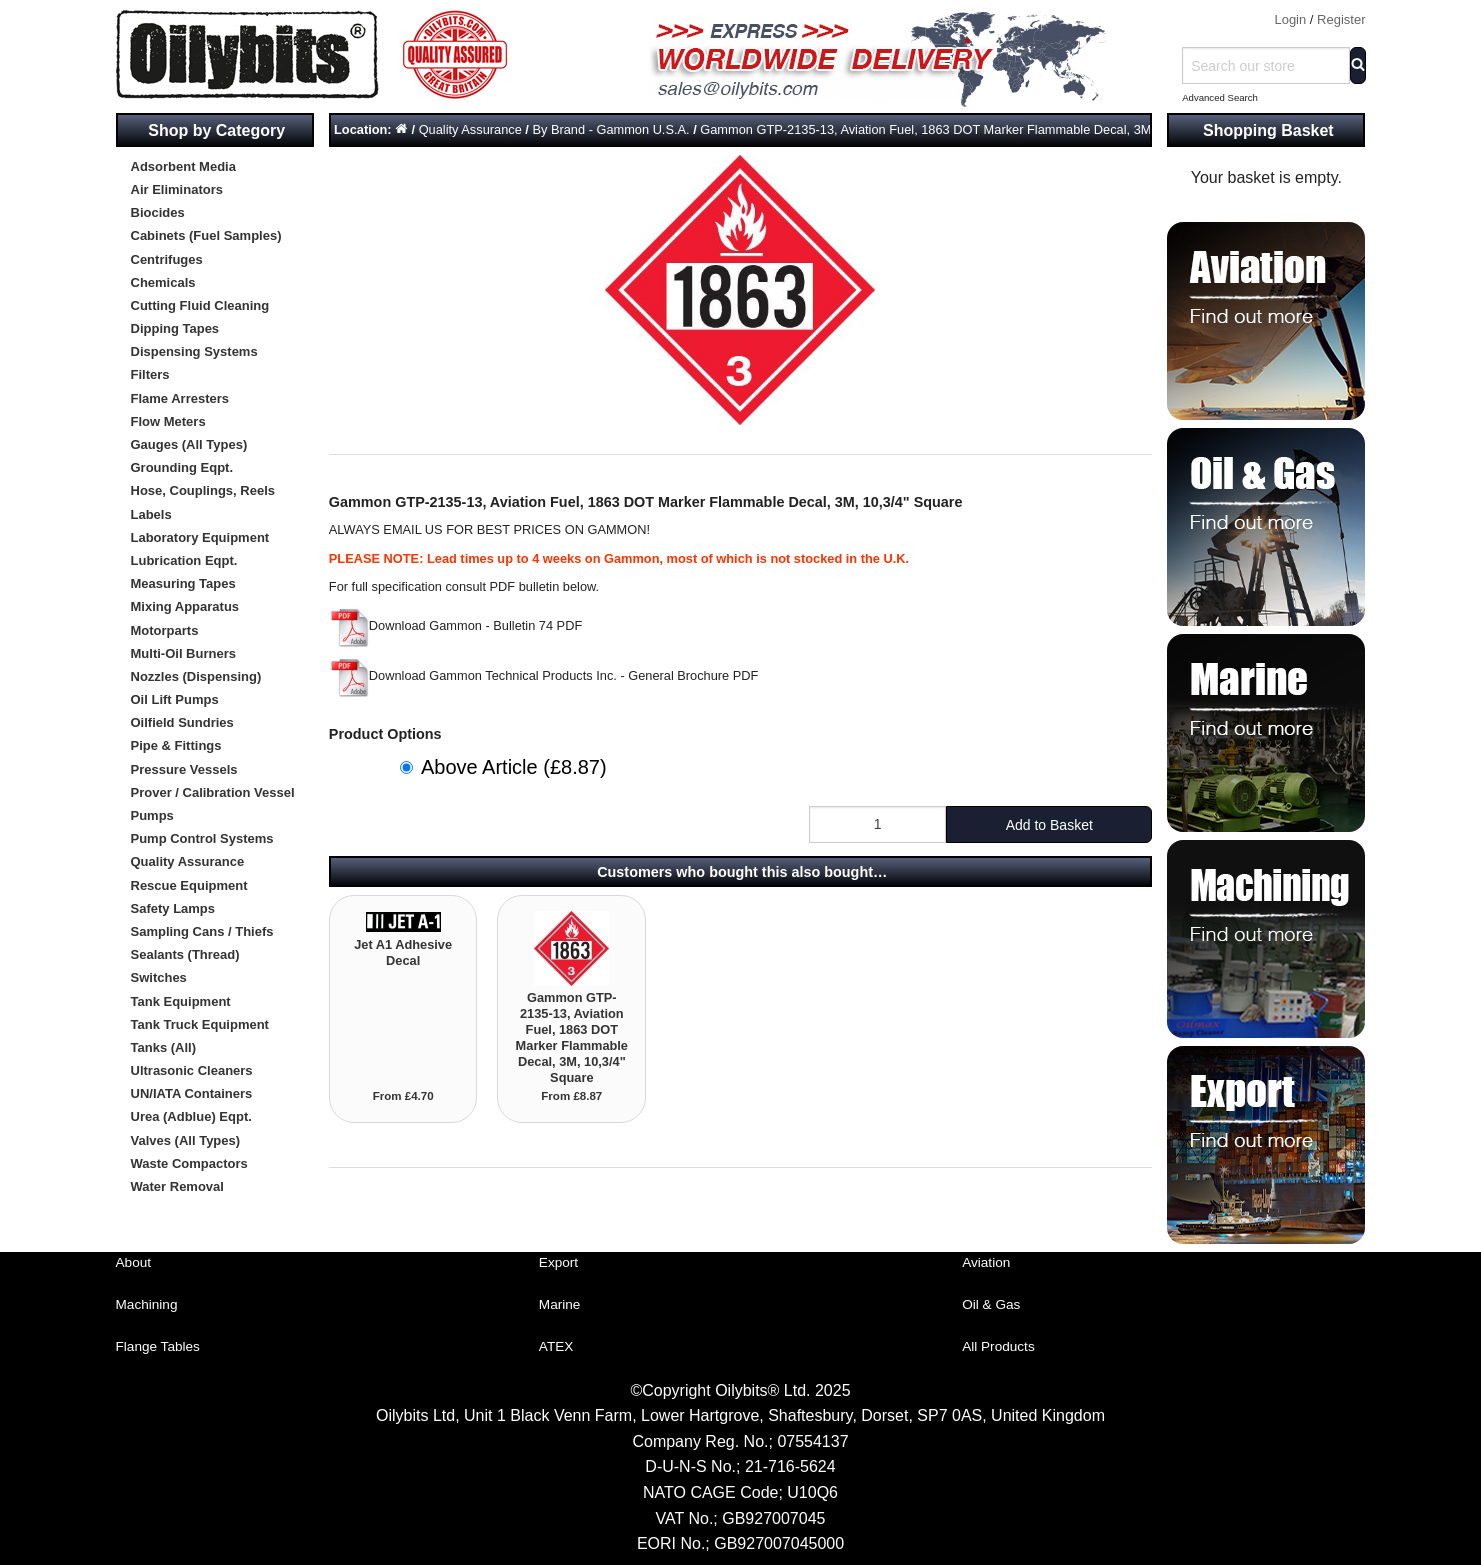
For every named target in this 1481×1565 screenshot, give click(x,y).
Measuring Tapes (183, 583)
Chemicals (163, 282)
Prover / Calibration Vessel (213, 792)
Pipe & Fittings (176, 745)
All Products (998, 1346)
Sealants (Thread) (185, 954)
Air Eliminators (177, 189)
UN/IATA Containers (192, 1093)
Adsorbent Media (183, 166)
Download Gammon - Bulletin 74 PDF (455, 625)
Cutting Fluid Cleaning (200, 305)
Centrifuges (167, 259)
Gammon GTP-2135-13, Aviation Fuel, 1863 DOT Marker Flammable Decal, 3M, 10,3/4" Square (971, 129)
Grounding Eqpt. (182, 467)
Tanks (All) (164, 1047)
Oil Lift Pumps (175, 699)
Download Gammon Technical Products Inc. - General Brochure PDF (544, 675)
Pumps (152, 815)
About (134, 1262)
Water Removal (177, 1186)
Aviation (986, 1262)
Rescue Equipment (189, 885)
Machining (147, 1304)
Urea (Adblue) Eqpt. (191, 1116)
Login (1290, 19)
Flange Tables (158, 1346)
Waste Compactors (189, 1163)
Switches (159, 977)
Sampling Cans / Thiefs (202, 931)
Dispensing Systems (194, 351)
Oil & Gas (991, 1304)
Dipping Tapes (175, 328)
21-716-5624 (790, 1466)
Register (1341, 19)
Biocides (158, 212)
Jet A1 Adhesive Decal (403, 952)
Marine (560, 1304)
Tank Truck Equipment (200, 1024)
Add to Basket (1049, 825)
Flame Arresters (180, 398)
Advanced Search (1220, 97)
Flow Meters (168, 421)
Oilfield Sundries (182, 722)
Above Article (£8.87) (514, 767)
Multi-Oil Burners (183, 653)
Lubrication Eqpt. (184, 560)
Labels (151, 514)
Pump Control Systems (202, 838)
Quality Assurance (188, 861)
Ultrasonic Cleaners (192, 1070)
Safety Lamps (173, 908)
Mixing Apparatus (185, 606)
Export (558, 1262)
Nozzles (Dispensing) (196, 676)
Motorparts (165, 630)
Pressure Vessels (184, 769)
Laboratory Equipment (200, 537)
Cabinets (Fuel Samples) (206, 235)
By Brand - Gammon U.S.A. (610, 129)
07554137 (812, 1441)
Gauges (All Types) (189, 444)
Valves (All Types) (186, 1140)
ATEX (556, 1346)
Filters (150, 374)
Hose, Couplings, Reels (203, 490)
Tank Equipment (181, 1001)
